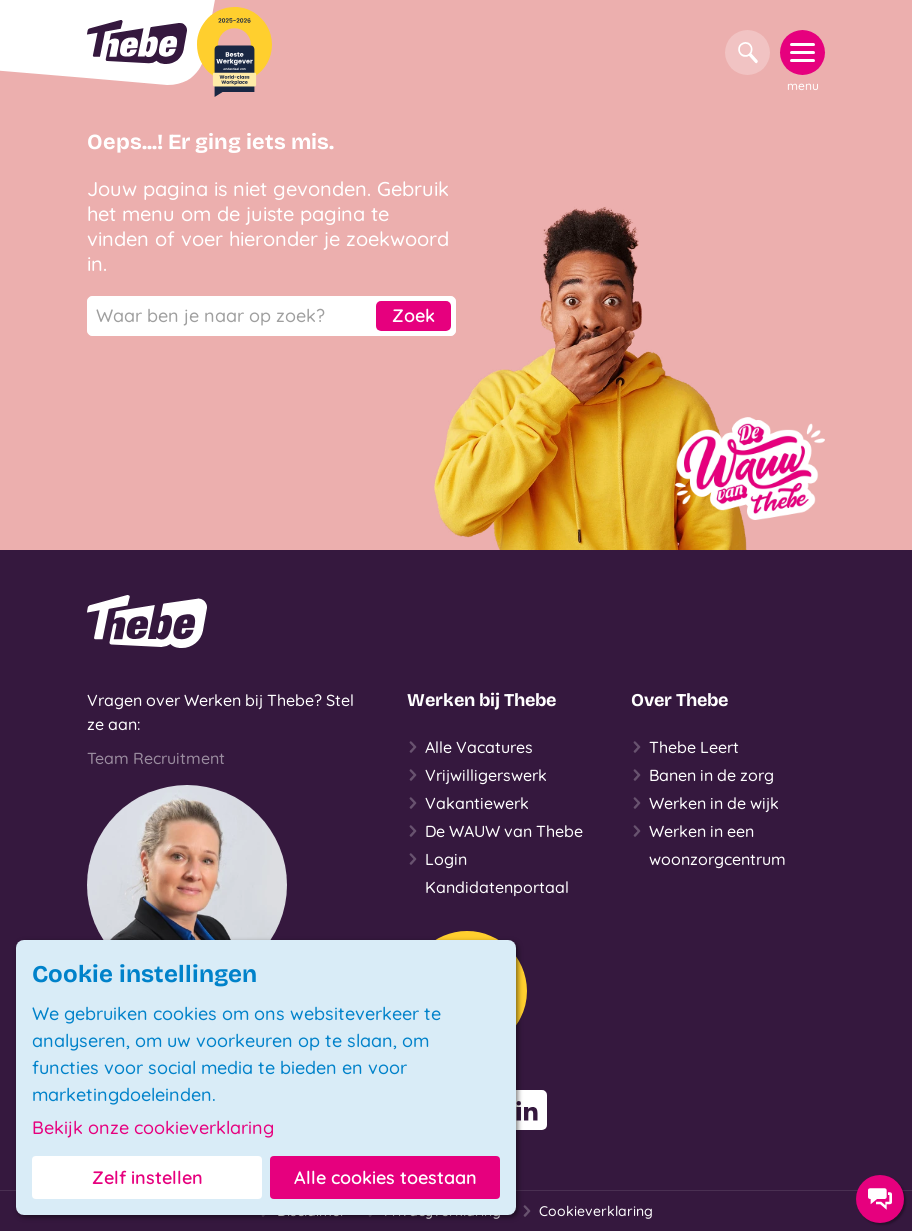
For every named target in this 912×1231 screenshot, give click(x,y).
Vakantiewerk (468, 803)
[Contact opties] (880, 1199)
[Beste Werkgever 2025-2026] (234, 52)
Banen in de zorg (702, 775)
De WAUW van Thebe (495, 831)
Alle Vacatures (470, 747)
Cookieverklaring (587, 1211)
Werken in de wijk (705, 803)
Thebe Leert (685, 747)
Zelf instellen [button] (147, 1177)
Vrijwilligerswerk (477, 775)
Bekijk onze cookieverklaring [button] (153, 1128)
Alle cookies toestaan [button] (385, 1177)
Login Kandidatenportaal (488, 871)
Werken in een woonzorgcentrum (708, 843)
